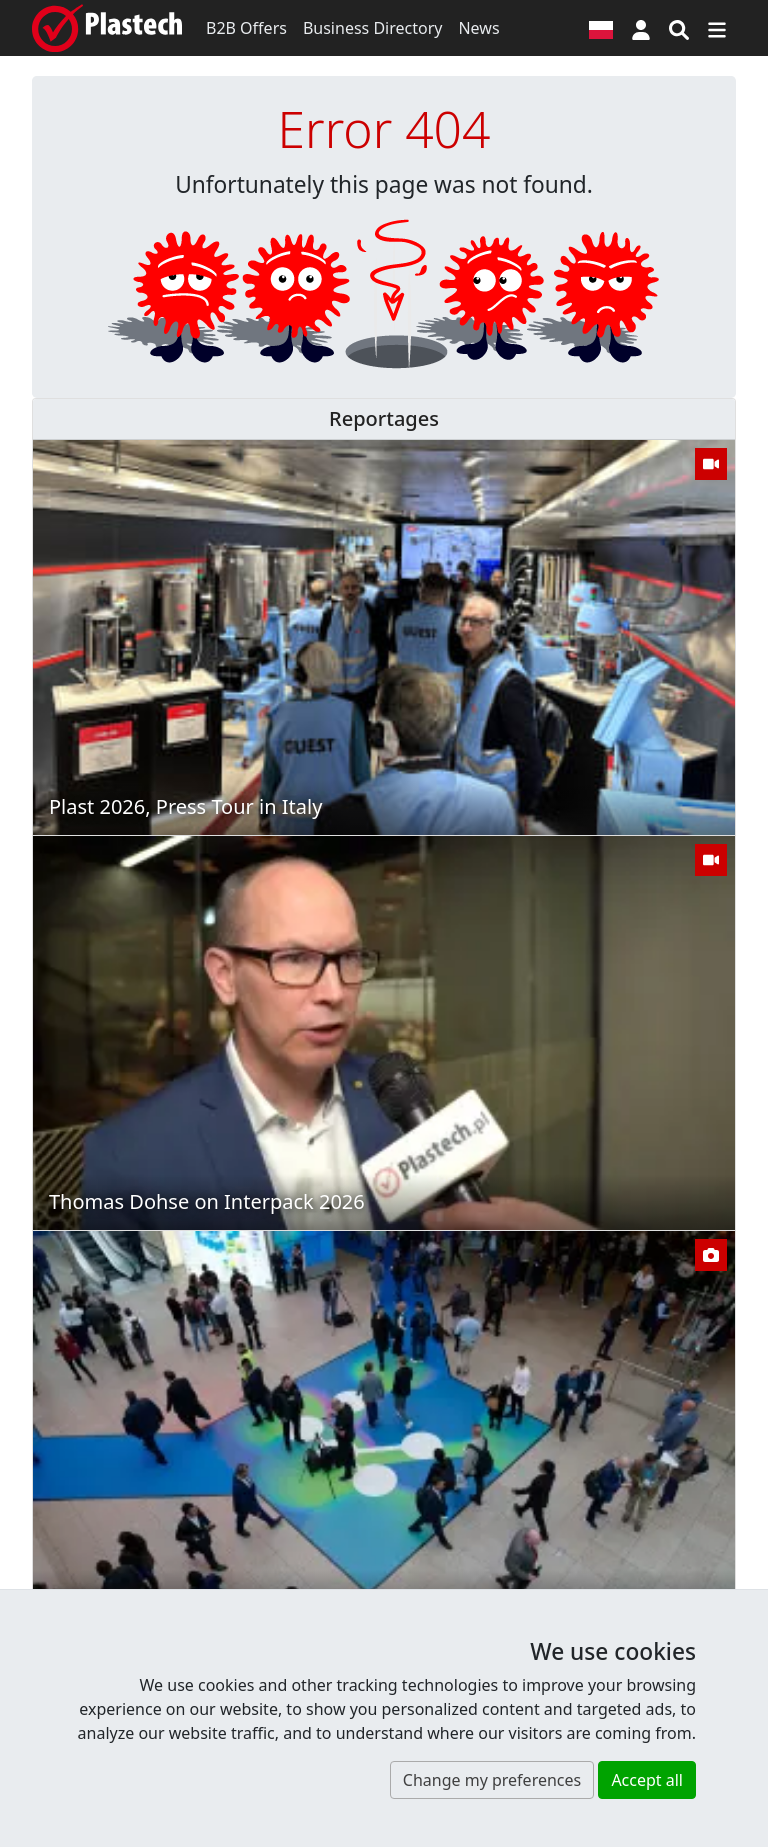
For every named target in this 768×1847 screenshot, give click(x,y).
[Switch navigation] (717, 28)
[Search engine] (679, 28)
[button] (641, 28)
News (478, 28)
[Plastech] (107, 28)
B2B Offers (246, 28)
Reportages (384, 418)
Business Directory (373, 28)
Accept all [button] (647, 1780)
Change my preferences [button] (492, 1780)
